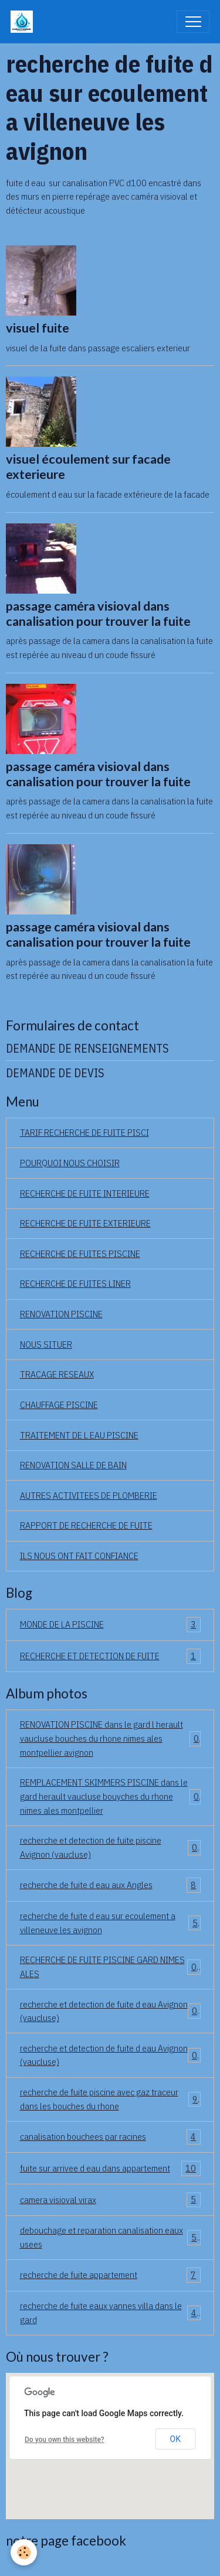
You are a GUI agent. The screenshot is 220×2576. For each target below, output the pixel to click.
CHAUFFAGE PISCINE (59, 1404)
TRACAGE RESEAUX (57, 1374)
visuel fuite (37, 327)
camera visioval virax (110, 2200)
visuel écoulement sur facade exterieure (88, 466)
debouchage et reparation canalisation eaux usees (110, 2237)
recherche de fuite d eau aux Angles (110, 1885)
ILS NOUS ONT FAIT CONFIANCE (79, 1555)
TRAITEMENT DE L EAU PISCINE (79, 1435)
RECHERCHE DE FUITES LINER (75, 1283)
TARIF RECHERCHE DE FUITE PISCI (84, 1132)
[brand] (24, 22)
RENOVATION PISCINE (61, 1314)
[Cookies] (24, 2552)
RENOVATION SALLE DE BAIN (73, 1465)
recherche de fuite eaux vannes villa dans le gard (110, 2312)
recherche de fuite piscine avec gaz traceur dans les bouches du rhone (110, 2099)
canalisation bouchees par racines (110, 2137)
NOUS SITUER (46, 1344)
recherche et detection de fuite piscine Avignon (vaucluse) (110, 1847)
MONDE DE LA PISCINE (110, 1624)
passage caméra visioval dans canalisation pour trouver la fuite (98, 613)
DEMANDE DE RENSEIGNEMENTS (87, 1048)
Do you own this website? (64, 2439)
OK (175, 2439)
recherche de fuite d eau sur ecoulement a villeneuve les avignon (110, 1923)
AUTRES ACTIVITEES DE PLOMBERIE (88, 1495)
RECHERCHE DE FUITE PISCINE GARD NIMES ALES (110, 1966)
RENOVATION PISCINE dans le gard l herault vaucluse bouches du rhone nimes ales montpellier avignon (110, 1738)
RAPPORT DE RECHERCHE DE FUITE (86, 1525)
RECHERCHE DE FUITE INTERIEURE (85, 1193)
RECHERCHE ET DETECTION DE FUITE (110, 1656)
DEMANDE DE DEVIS (55, 1073)
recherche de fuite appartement (110, 2275)
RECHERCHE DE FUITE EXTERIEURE (85, 1223)
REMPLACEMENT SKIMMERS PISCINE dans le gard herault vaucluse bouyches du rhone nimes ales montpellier (110, 1795)
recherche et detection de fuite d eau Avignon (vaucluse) (110, 2011)
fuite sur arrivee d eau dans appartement (110, 2168)
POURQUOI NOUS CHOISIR (70, 1163)
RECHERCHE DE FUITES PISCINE (80, 1253)
